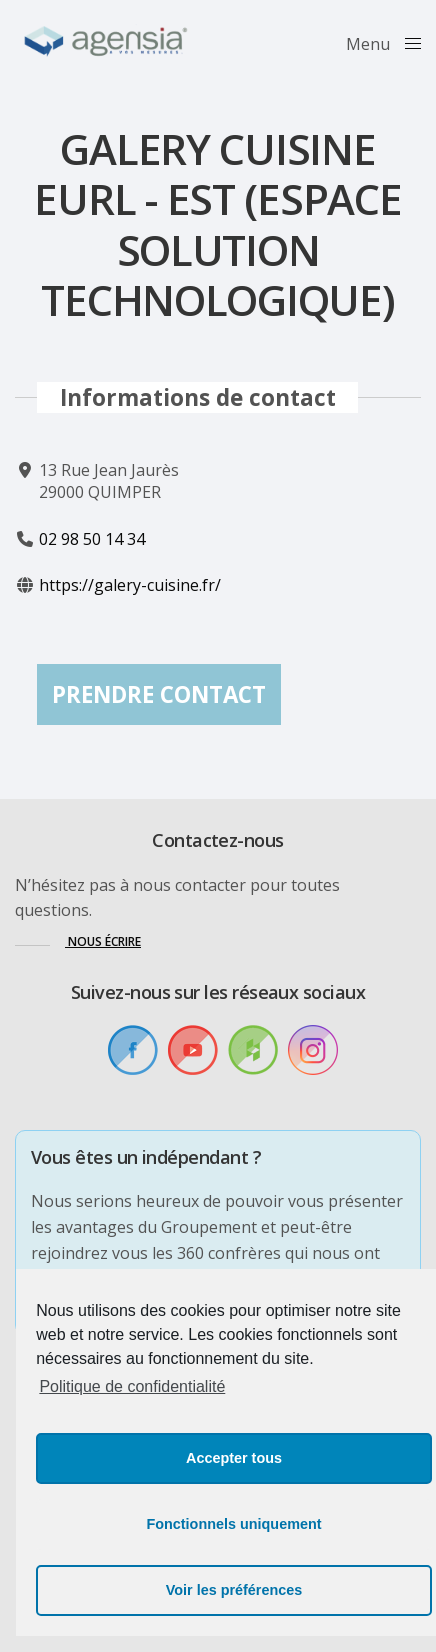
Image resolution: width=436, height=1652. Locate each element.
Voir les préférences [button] (234, 1590)
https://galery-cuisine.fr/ (130, 585)
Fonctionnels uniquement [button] (233, 1524)
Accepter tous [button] (234, 1458)
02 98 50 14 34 (92, 538)
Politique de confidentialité (132, 1386)
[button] (78, 941)
